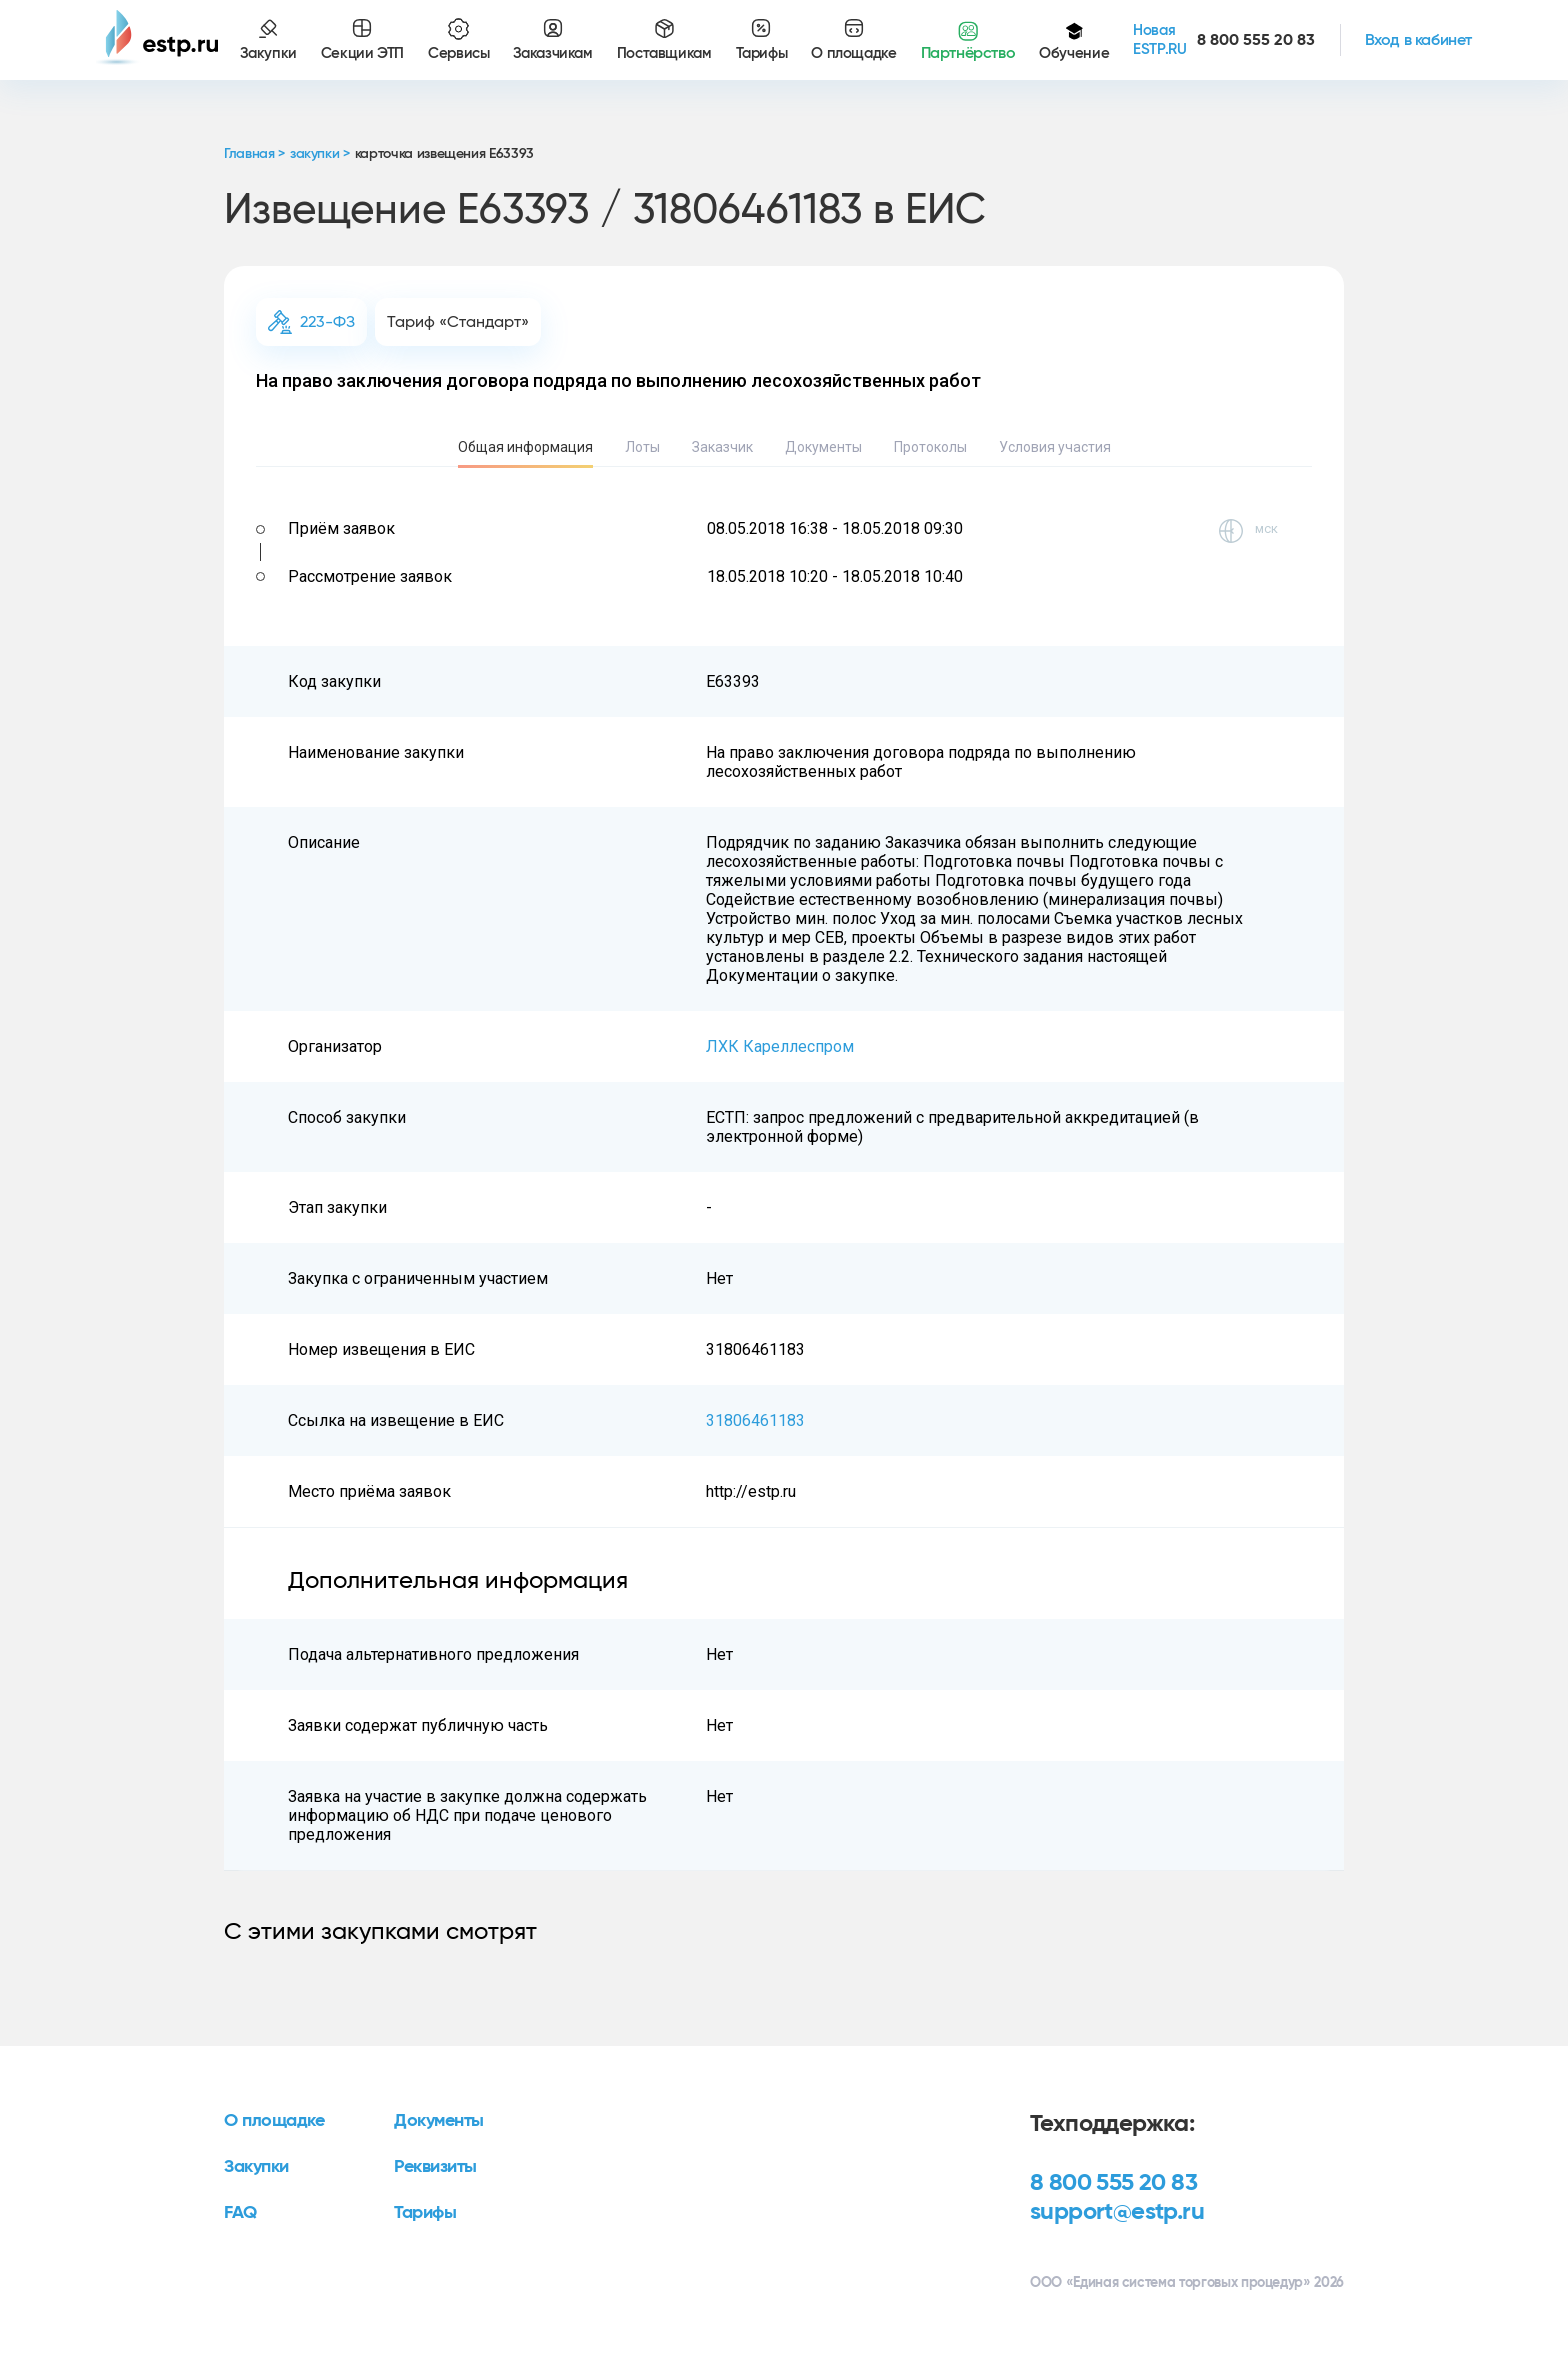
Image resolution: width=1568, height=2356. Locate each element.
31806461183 (755, 1420)
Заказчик (722, 447)
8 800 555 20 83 (1113, 2183)
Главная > (254, 154)
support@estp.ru (1117, 2212)
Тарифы (425, 2213)
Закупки (256, 2167)
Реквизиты (435, 2167)
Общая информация (525, 447)
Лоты (642, 447)
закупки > (320, 154)
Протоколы (930, 447)
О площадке (274, 2121)
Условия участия (1055, 447)
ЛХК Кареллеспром (780, 1046)
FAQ (240, 2213)
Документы (823, 447)
